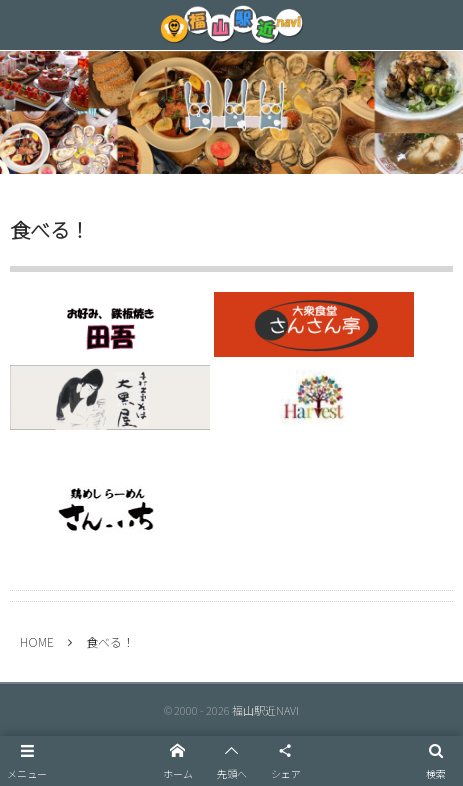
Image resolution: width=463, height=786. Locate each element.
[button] (27, 761)
